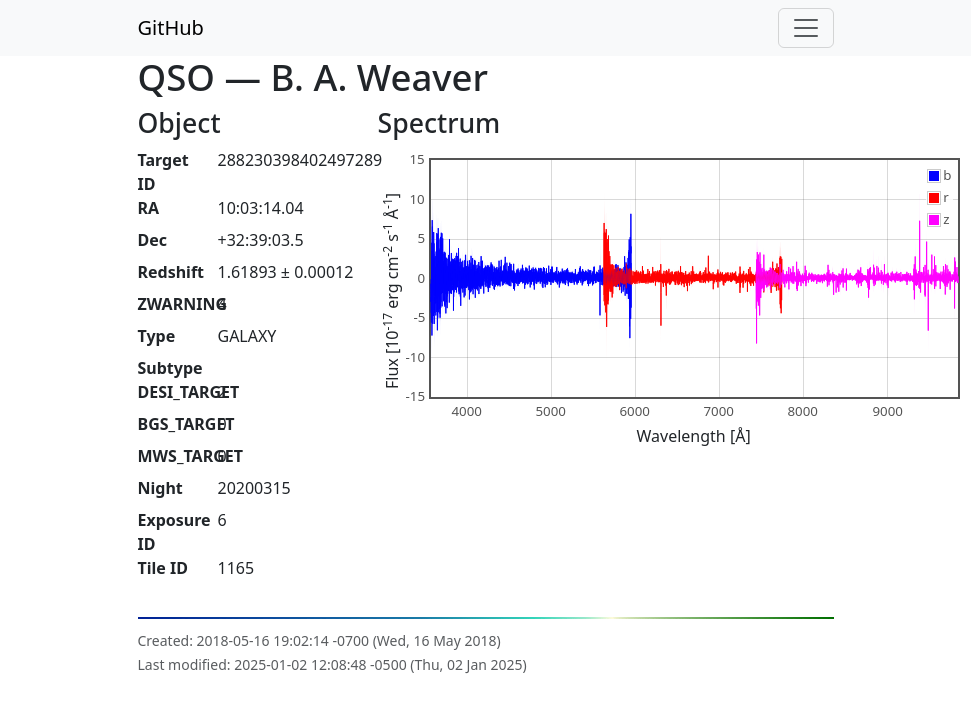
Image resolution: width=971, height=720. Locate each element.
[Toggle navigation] (806, 28)
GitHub (171, 27)
